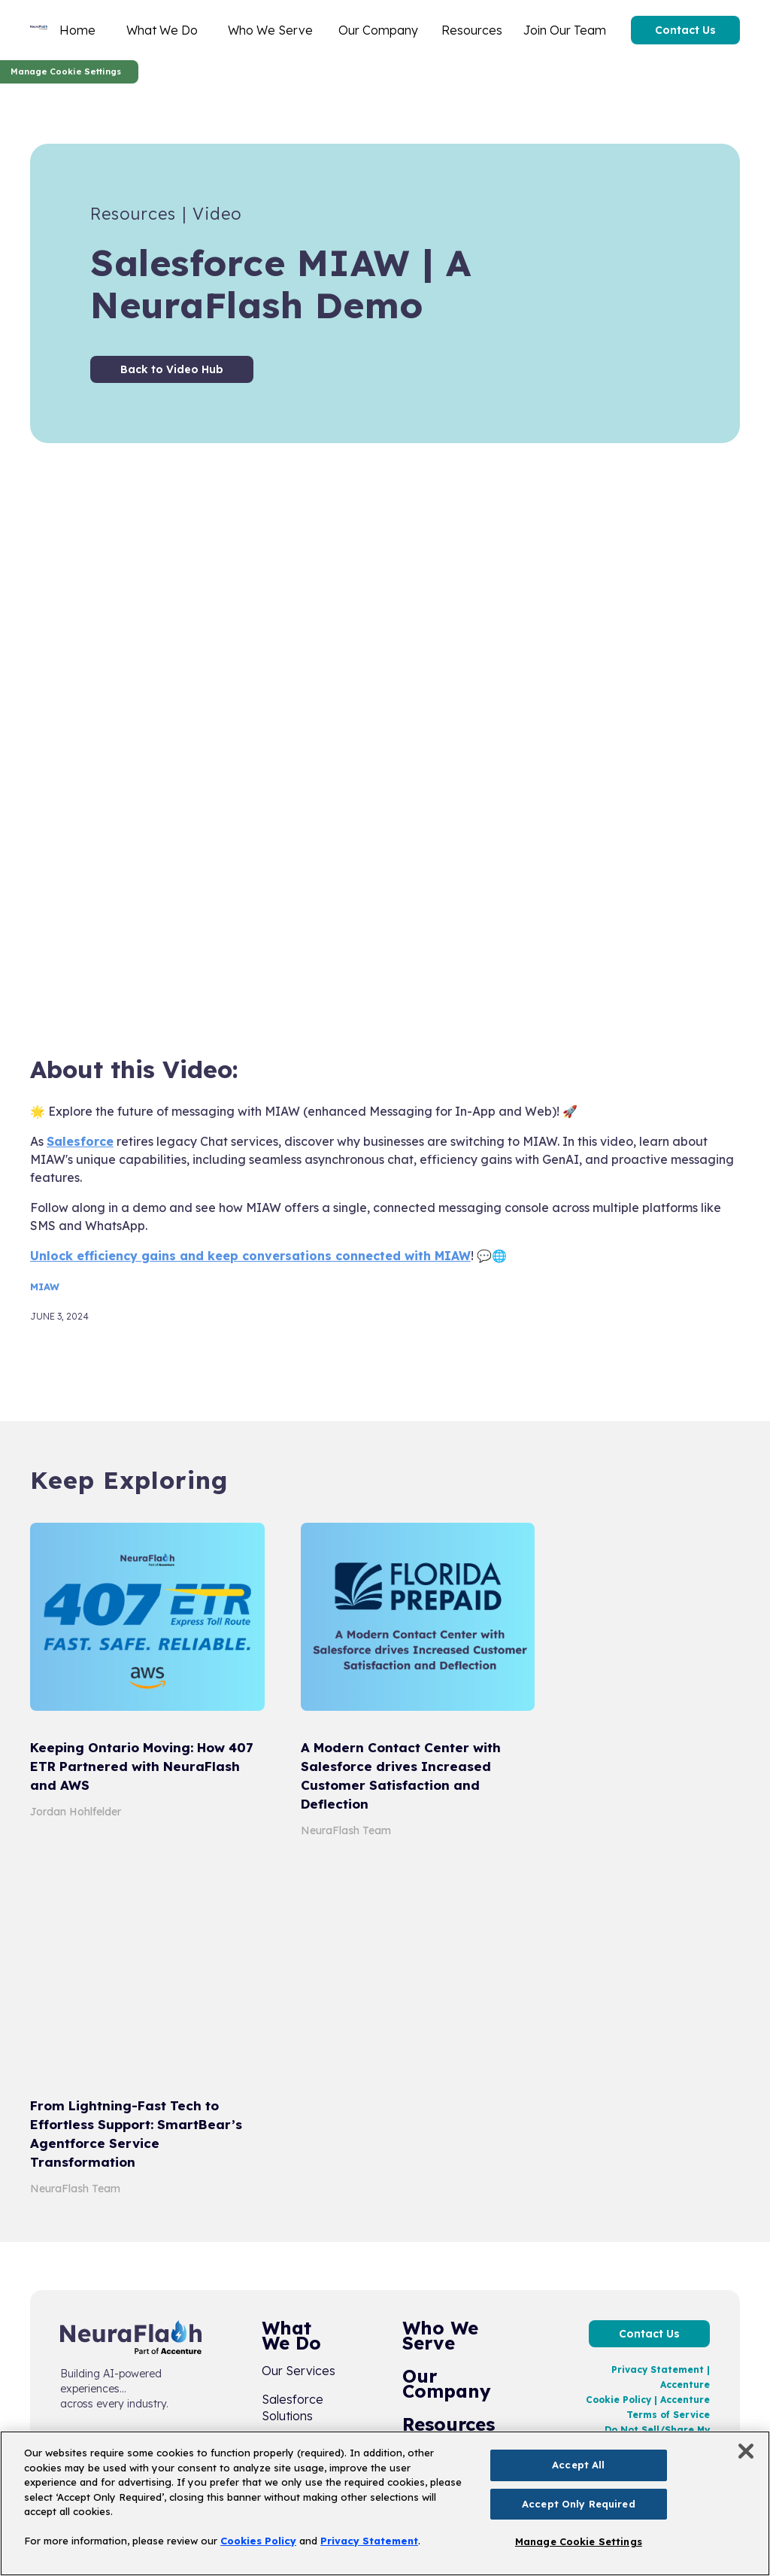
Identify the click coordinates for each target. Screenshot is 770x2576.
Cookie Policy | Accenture (648, 2399)
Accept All (578, 2465)
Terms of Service (668, 2414)
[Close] (745, 2451)
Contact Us (685, 30)
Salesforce (80, 1141)
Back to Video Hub (171, 369)
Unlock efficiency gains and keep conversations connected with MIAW (250, 1255)
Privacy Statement (369, 2541)
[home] (38, 30)
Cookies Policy (258, 2541)
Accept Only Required (578, 2504)
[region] (385, 2503)
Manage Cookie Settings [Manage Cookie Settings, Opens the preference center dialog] (578, 2541)
